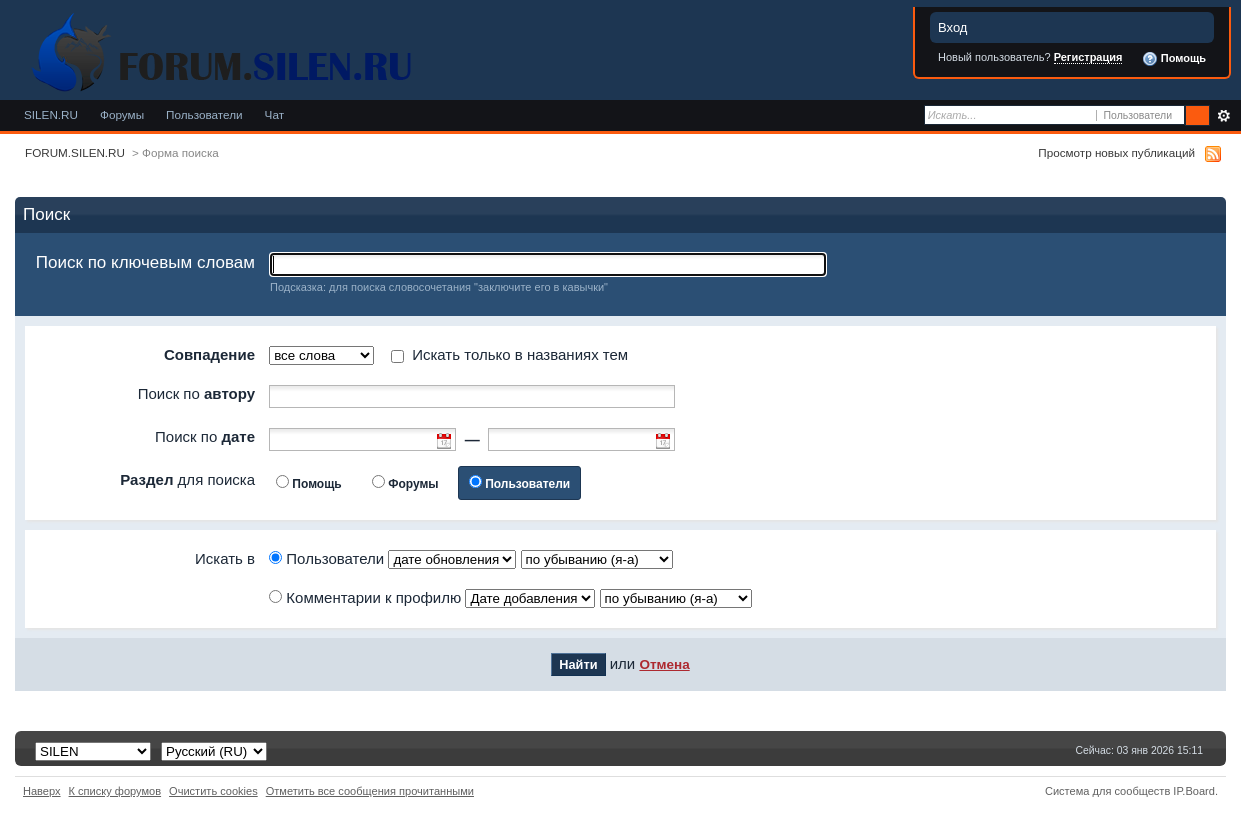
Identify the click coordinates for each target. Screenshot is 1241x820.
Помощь (1174, 59)
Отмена (664, 664)
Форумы (122, 114)
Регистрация (1088, 57)
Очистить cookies (213, 791)
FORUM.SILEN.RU (75, 152)
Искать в (225, 558)
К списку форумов (115, 791)
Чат (274, 114)
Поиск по (196, 393)
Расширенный (1223, 116)
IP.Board (1194, 791)
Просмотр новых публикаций (1116, 152)
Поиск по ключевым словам (145, 262)
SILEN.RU (51, 114)
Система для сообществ (1107, 791)
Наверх (42, 791)
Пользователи (204, 114)
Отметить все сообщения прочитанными (370, 791)
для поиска (187, 479)
